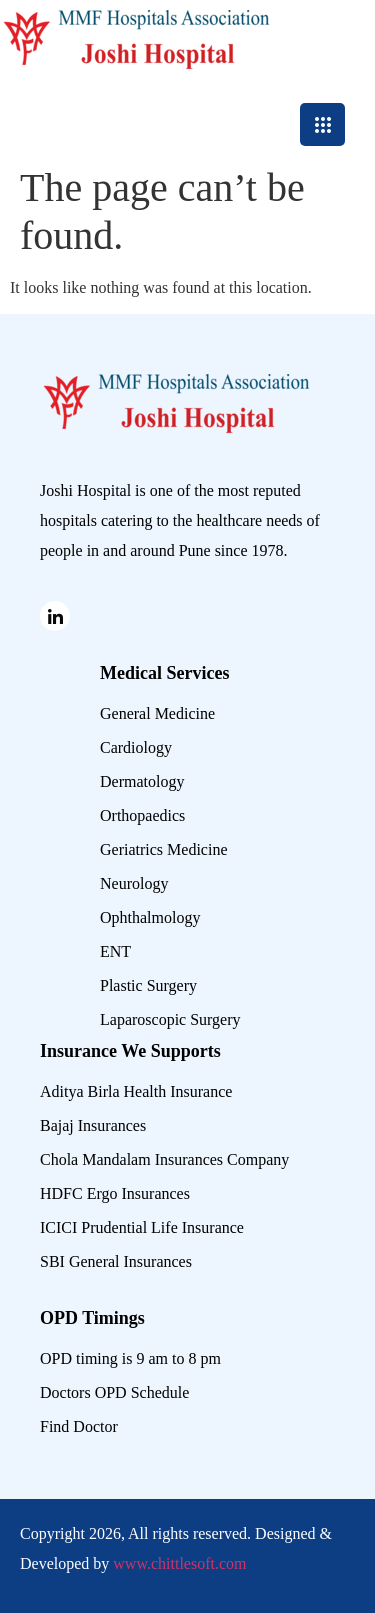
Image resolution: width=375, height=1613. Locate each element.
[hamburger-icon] (322, 124)
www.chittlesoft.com (179, 1563)
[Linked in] (55, 616)
